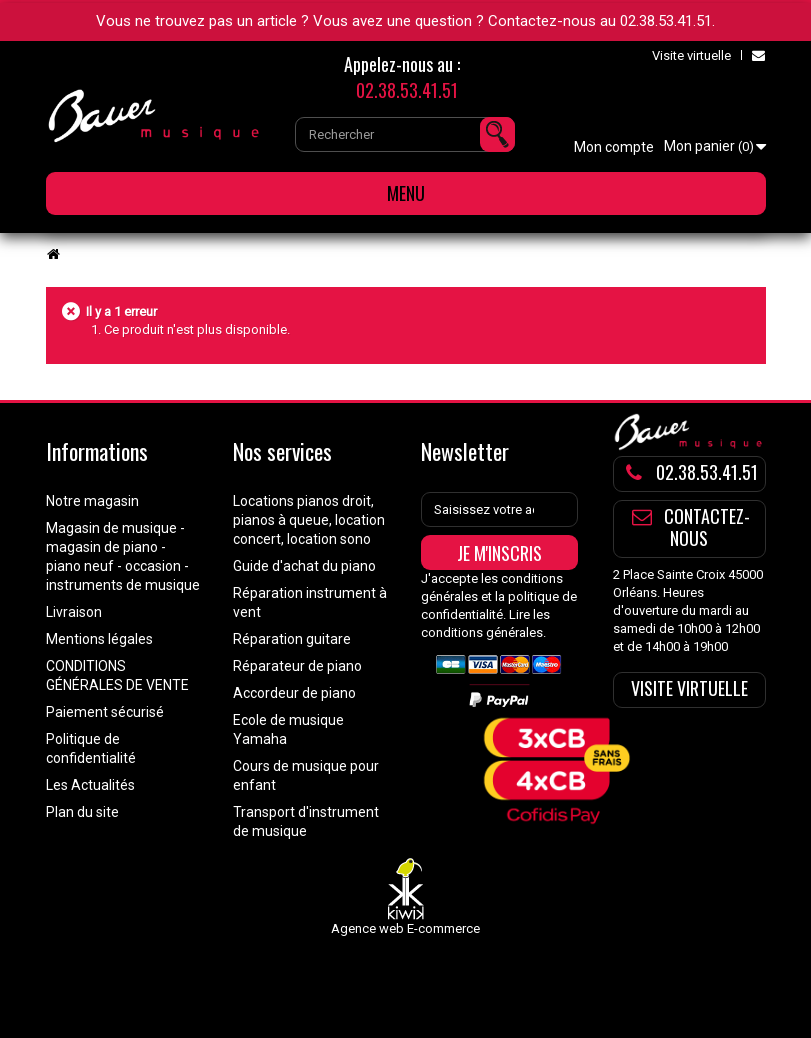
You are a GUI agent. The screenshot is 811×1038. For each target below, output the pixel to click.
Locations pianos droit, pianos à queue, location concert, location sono (309, 520)
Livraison (74, 612)
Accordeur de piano (294, 693)
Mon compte (614, 147)
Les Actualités (90, 785)
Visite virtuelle (691, 55)
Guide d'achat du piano (304, 566)
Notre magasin (92, 501)
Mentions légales (99, 639)
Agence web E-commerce (405, 928)
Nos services (282, 451)
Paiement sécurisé (105, 712)
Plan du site (82, 812)
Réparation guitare (292, 639)
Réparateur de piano (297, 666)
